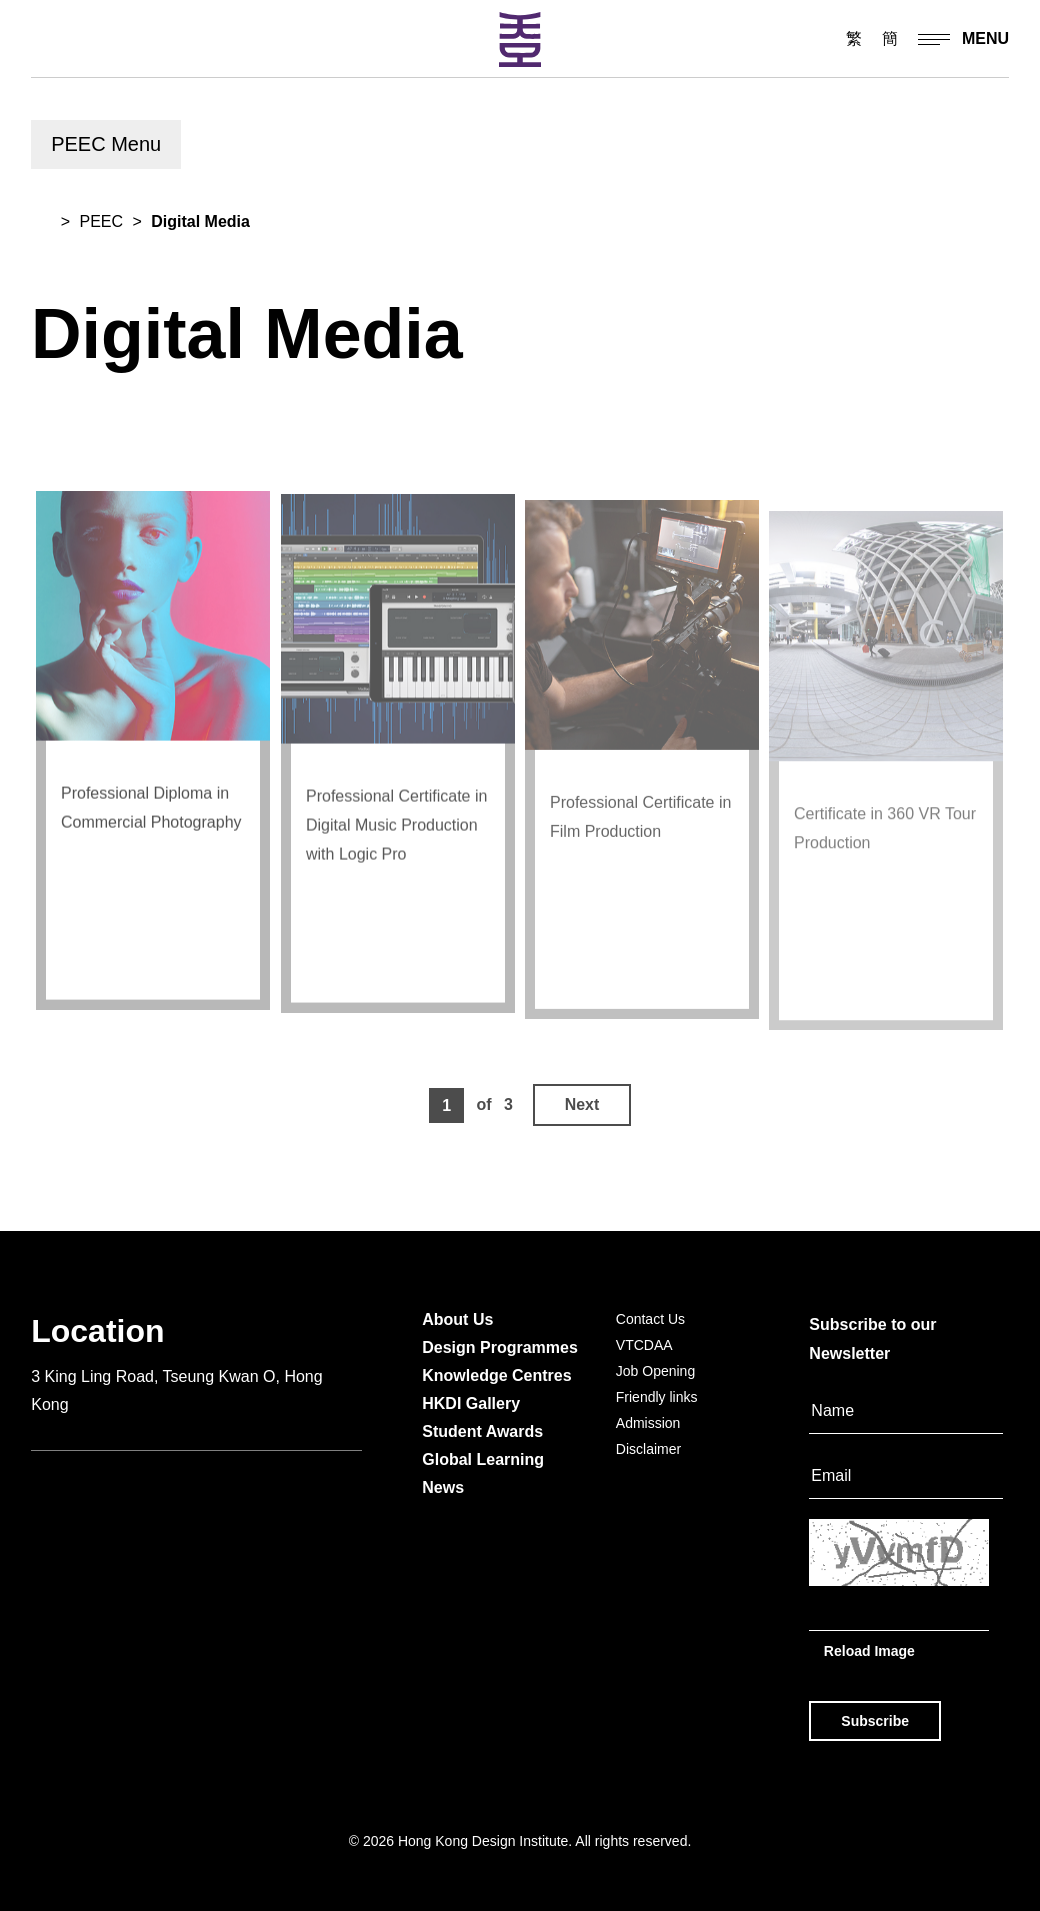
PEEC (101, 221)
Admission (648, 1423)
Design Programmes (500, 1347)
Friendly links (657, 1397)
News (443, 1487)
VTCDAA (644, 1345)
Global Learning (483, 1459)
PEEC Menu (106, 144)
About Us (457, 1319)
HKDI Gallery (471, 1403)
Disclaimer (648, 1449)
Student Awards (482, 1431)
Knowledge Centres (496, 1375)
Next (582, 1104)
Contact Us (650, 1319)
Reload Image (869, 1650)
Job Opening (655, 1371)
